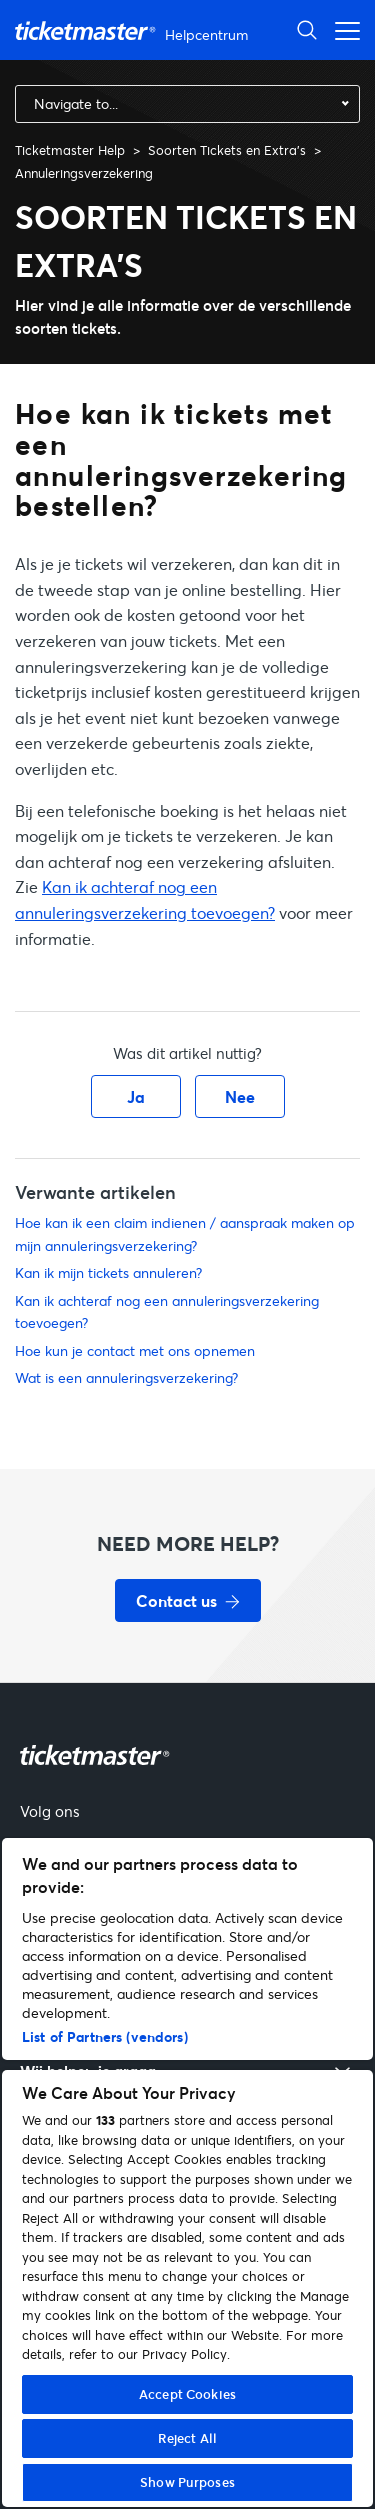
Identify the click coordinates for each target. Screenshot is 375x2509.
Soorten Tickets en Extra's (227, 150)
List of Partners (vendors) (105, 2036)
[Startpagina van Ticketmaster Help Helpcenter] (134, 30)
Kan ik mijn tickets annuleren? (108, 1272)
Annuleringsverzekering (84, 173)
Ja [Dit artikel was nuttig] (136, 1096)
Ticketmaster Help (70, 150)
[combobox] (187, 104)
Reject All (187, 2438)
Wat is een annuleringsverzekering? (126, 1377)
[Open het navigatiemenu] (342, 29)
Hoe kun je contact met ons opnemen (135, 1350)
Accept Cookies (187, 2394)
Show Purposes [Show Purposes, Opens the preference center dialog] (187, 2482)
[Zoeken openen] (307, 29)
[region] (187, 2172)
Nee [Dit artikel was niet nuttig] (240, 1096)
